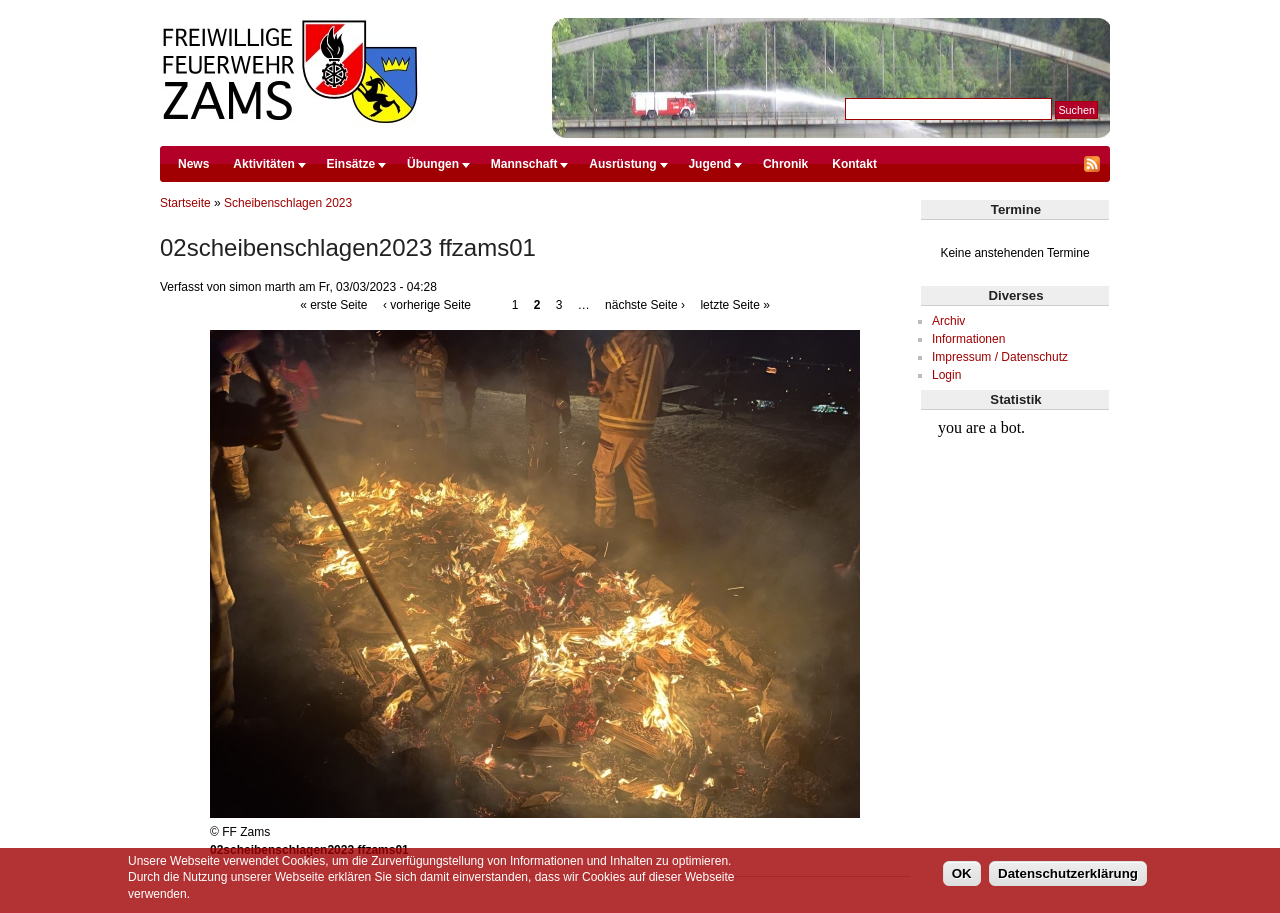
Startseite (185, 203)
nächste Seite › (645, 305)
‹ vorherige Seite (427, 305)
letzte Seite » (734, 305)
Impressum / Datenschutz (1000, 357)
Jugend (709, 164)
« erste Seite (333, 305)
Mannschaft (524, 164)
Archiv (948, 321)
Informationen (968, 339)
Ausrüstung (622, 164)
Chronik (785, 164)
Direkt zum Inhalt (635, 9)
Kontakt (854, 164)
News (193, 164)
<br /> (1015, 486)
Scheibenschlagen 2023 (288, 203)
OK (962, 873)
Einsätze (351, 164)
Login (946, 375)
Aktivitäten (263, 164)
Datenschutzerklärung (1068, 873)
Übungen (433, 164)
